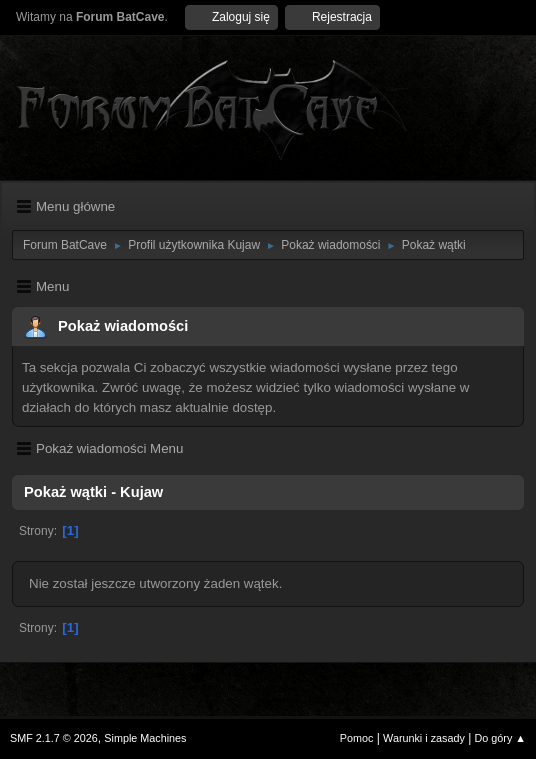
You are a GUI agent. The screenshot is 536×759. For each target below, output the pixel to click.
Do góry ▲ (500, 738)
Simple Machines (145, 738)
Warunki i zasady (424, 738)
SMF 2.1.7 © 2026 (54, 738)
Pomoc (357, 738)
